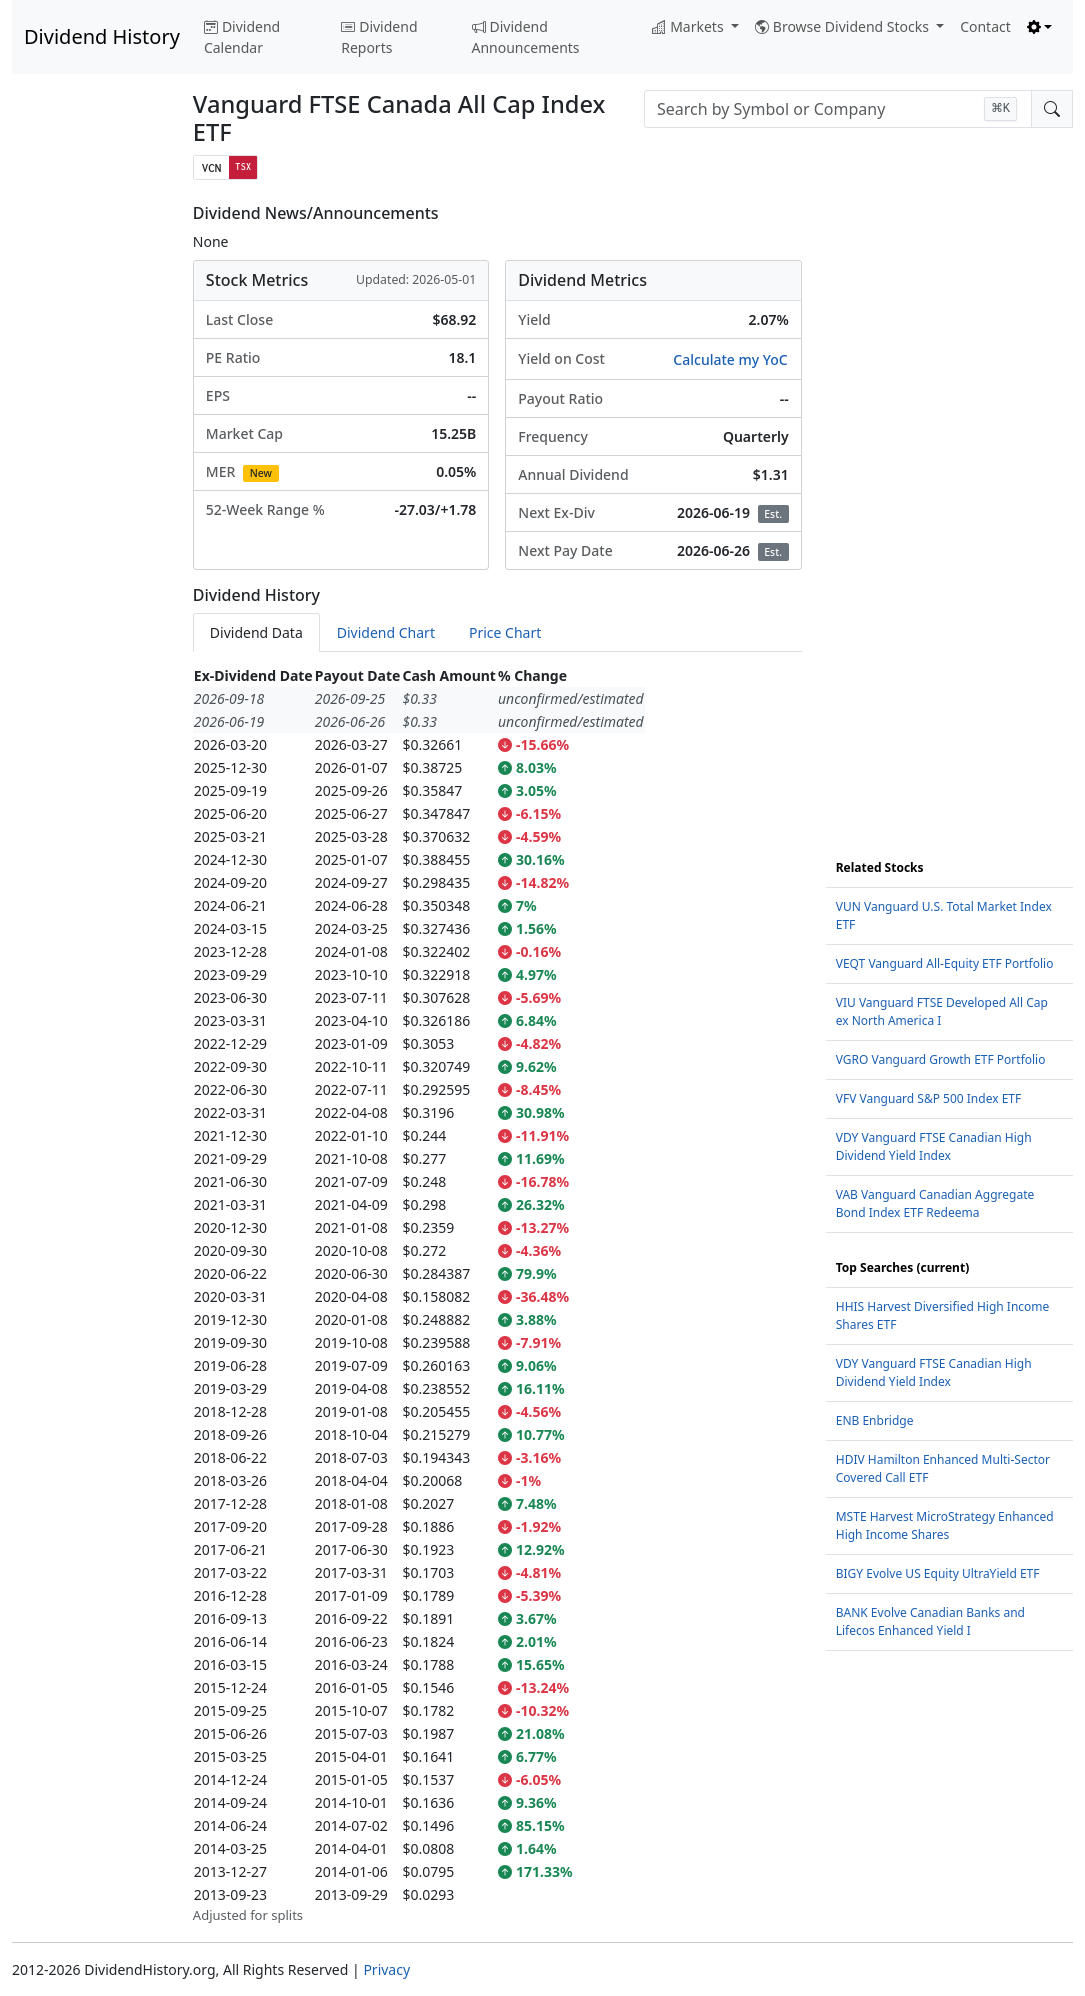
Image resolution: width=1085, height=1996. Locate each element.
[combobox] (838, 109)
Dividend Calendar (242, 37)
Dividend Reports (379, 37)
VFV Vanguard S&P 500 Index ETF (929, 1098)
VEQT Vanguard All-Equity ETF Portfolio (945, 963)
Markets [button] (689, 26)
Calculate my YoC (730, 359)
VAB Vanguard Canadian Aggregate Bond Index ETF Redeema (935, 1203)
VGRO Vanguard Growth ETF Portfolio (941, 1059)
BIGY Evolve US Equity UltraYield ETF (938, 1573)
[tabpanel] (497, 1295)
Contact (985, 26)
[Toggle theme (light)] (1040, 26)
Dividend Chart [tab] (386, 632)
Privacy (386, 1969)
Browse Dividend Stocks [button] (844, 26)
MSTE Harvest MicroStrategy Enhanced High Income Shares (945, 1525)
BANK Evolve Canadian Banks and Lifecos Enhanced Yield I (930, 1621)
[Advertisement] (90, 504)
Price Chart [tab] (505, 632)
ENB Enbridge (875, 1420)
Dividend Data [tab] (256, 632)
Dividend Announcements (526, 37)
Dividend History (102, 36)
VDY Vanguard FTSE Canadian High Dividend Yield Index (934, 1146)
